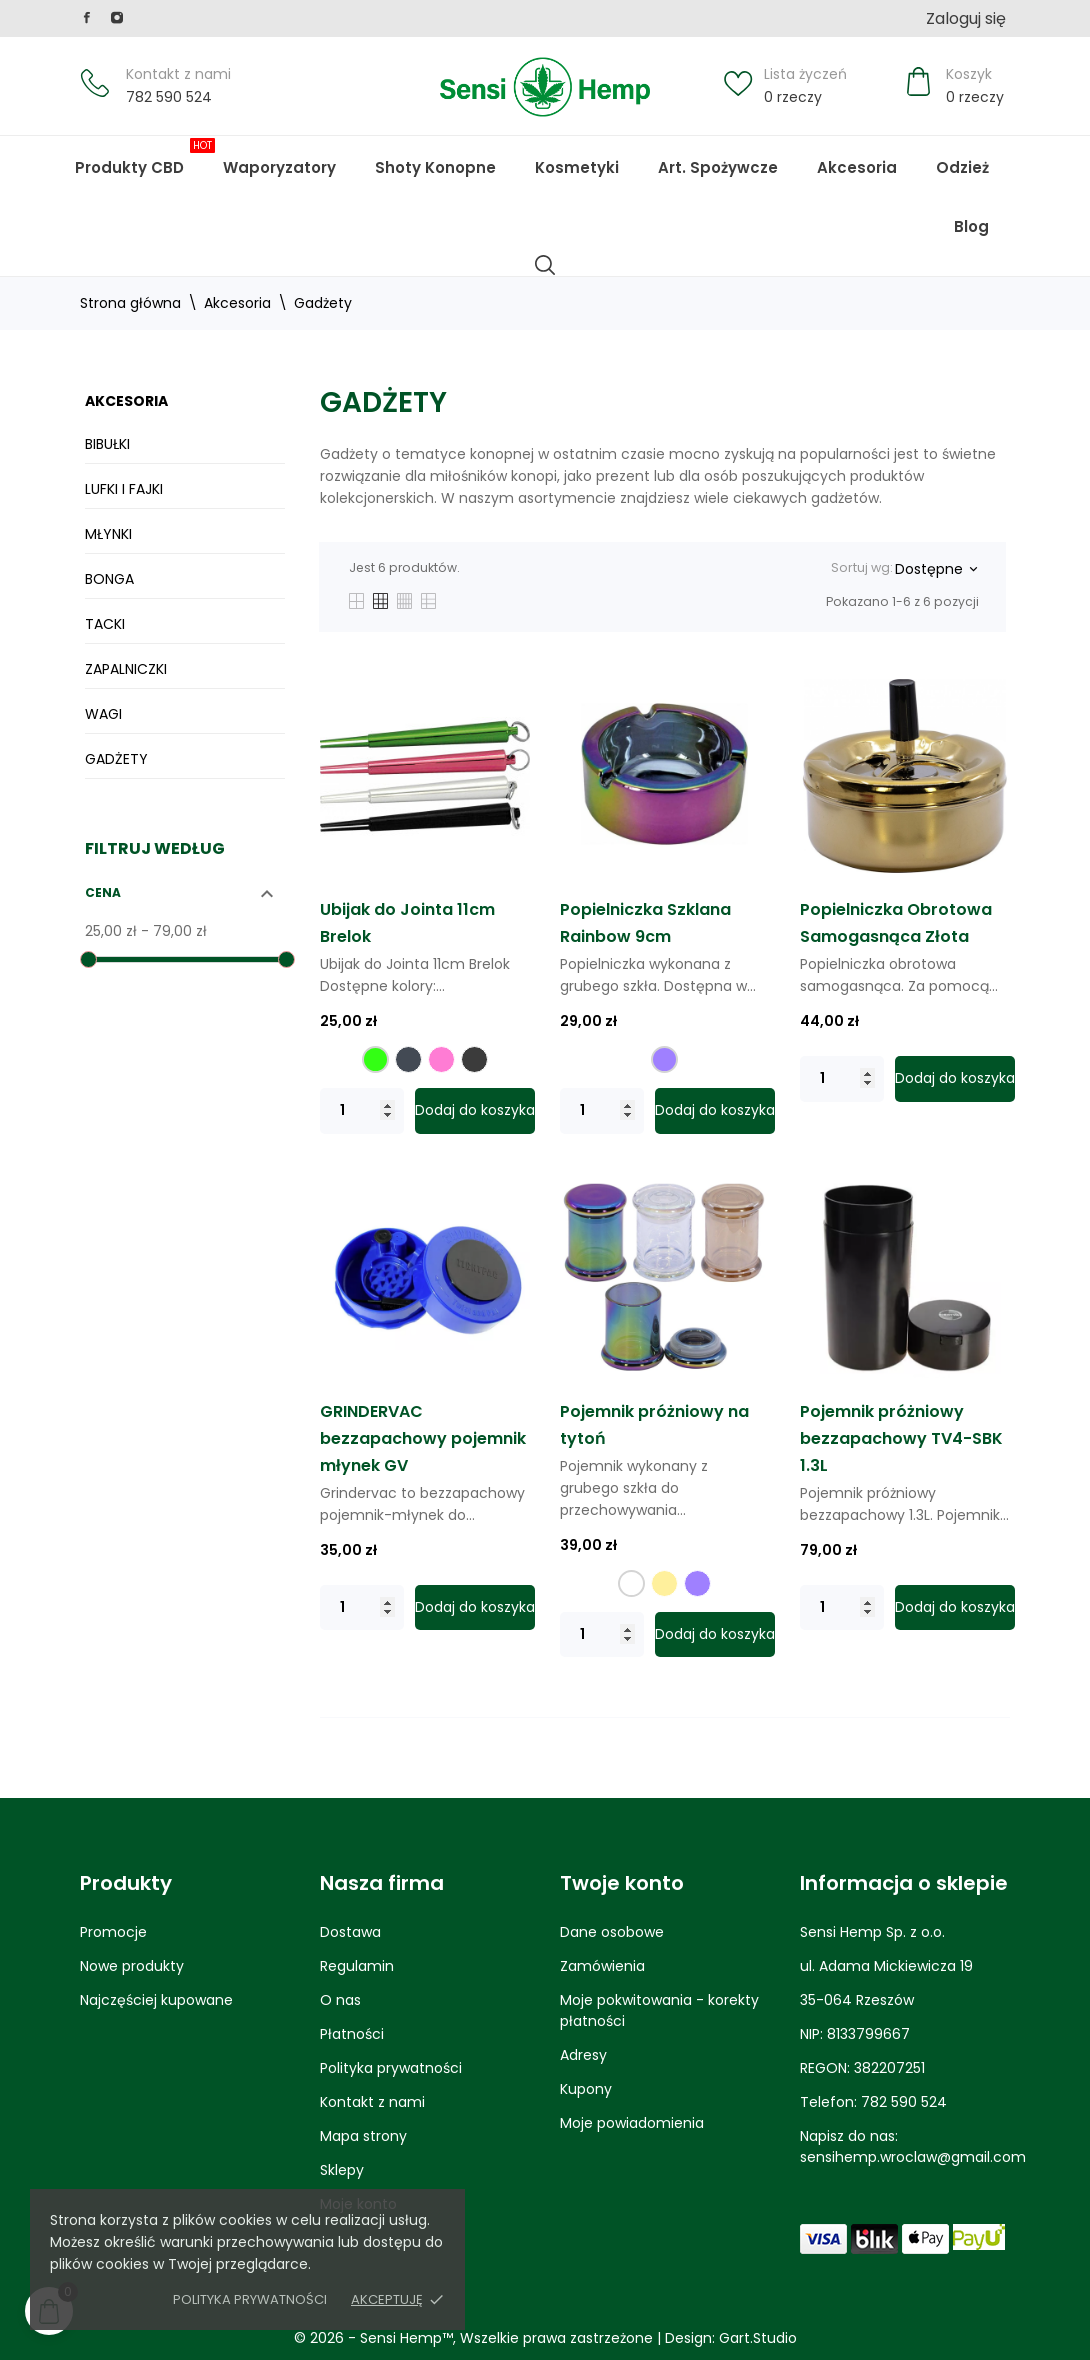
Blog (987, 217)
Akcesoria (857, 167)
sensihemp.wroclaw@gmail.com (913, 2157)
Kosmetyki (577, 167)
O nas (340, 2000)
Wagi (103, 714)
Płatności (352, 2034)
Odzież (962, 167)
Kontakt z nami (178, 74)
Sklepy (342, 2170)
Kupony (586, 2089)
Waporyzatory (279, 167)
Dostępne (935, 569)
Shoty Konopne (451, 158)
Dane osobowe (612, 1932)
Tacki (105, 624)
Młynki (108, 534)
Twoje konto (622, 1883)
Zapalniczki (126, 669)
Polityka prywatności (250, 2299)
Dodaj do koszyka (475, 1110)
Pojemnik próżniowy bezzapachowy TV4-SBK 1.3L (901, 1438)
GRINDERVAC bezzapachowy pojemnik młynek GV (423, 1438)
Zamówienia (602, 1966)
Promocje (113, 1932)
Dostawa (350, 1932)
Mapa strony (363, 2136)
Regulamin (357, 1966)
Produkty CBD (145, 158)
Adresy (583, 2055)
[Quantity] (362, 1111)
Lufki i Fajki (124, 489)
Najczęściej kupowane (156, 2000)
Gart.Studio (758, 2338)
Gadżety (116, 759)
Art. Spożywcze (718, 167)
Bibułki (107, 444)
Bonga (109, 579)
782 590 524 (169, 97)
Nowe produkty (132, 1966)
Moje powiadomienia (632, 2123)
